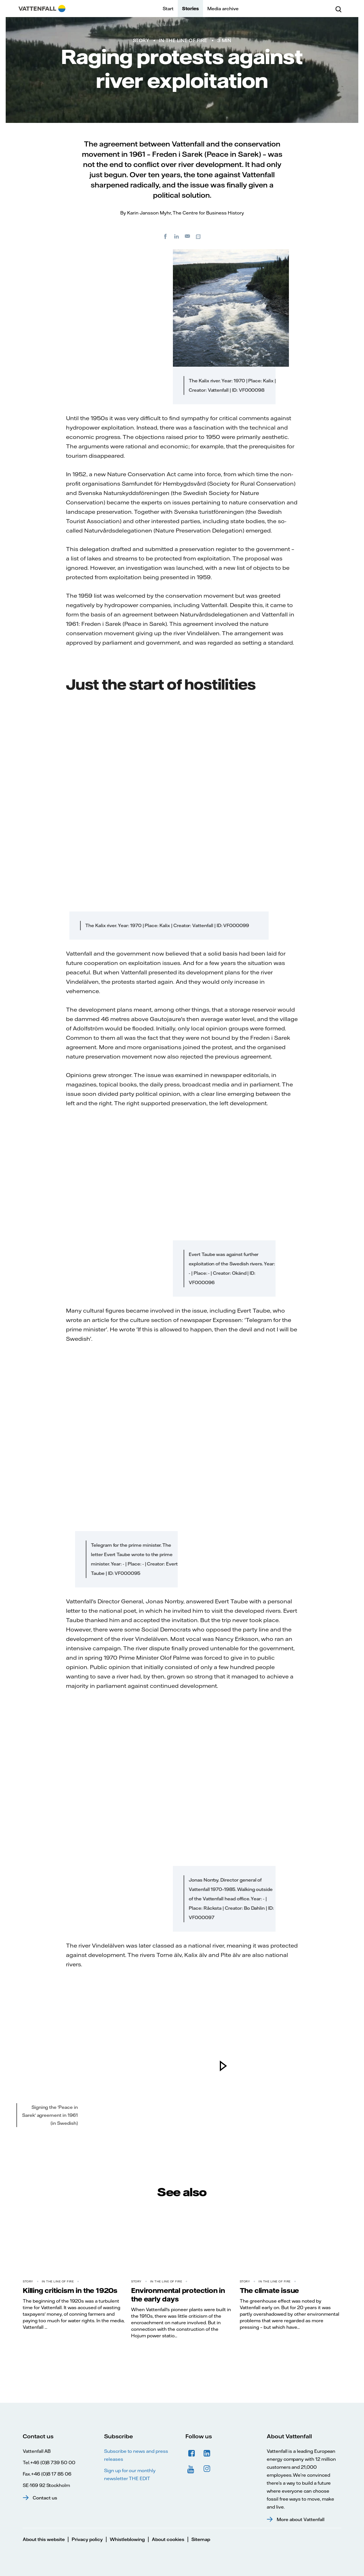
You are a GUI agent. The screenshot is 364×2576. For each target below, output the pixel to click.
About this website (44, 2539)
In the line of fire (183, 40)
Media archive (223, 8)
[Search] (338, 8)
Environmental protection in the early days (178, 2294)
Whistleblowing (127, 2539)
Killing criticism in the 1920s (70, 2290)
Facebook (191, 2453)
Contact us (45, 2498)
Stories (190, 8)
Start (168, 8)
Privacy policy (87, 2539)
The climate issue (269, 2290)
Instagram (207, 2468)
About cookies (168, 2539)
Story (141, 40)
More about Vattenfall (300, 2519)
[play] (222, 2066)
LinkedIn (207, 2453)
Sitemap (200, 2539)
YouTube (191, 2468)
